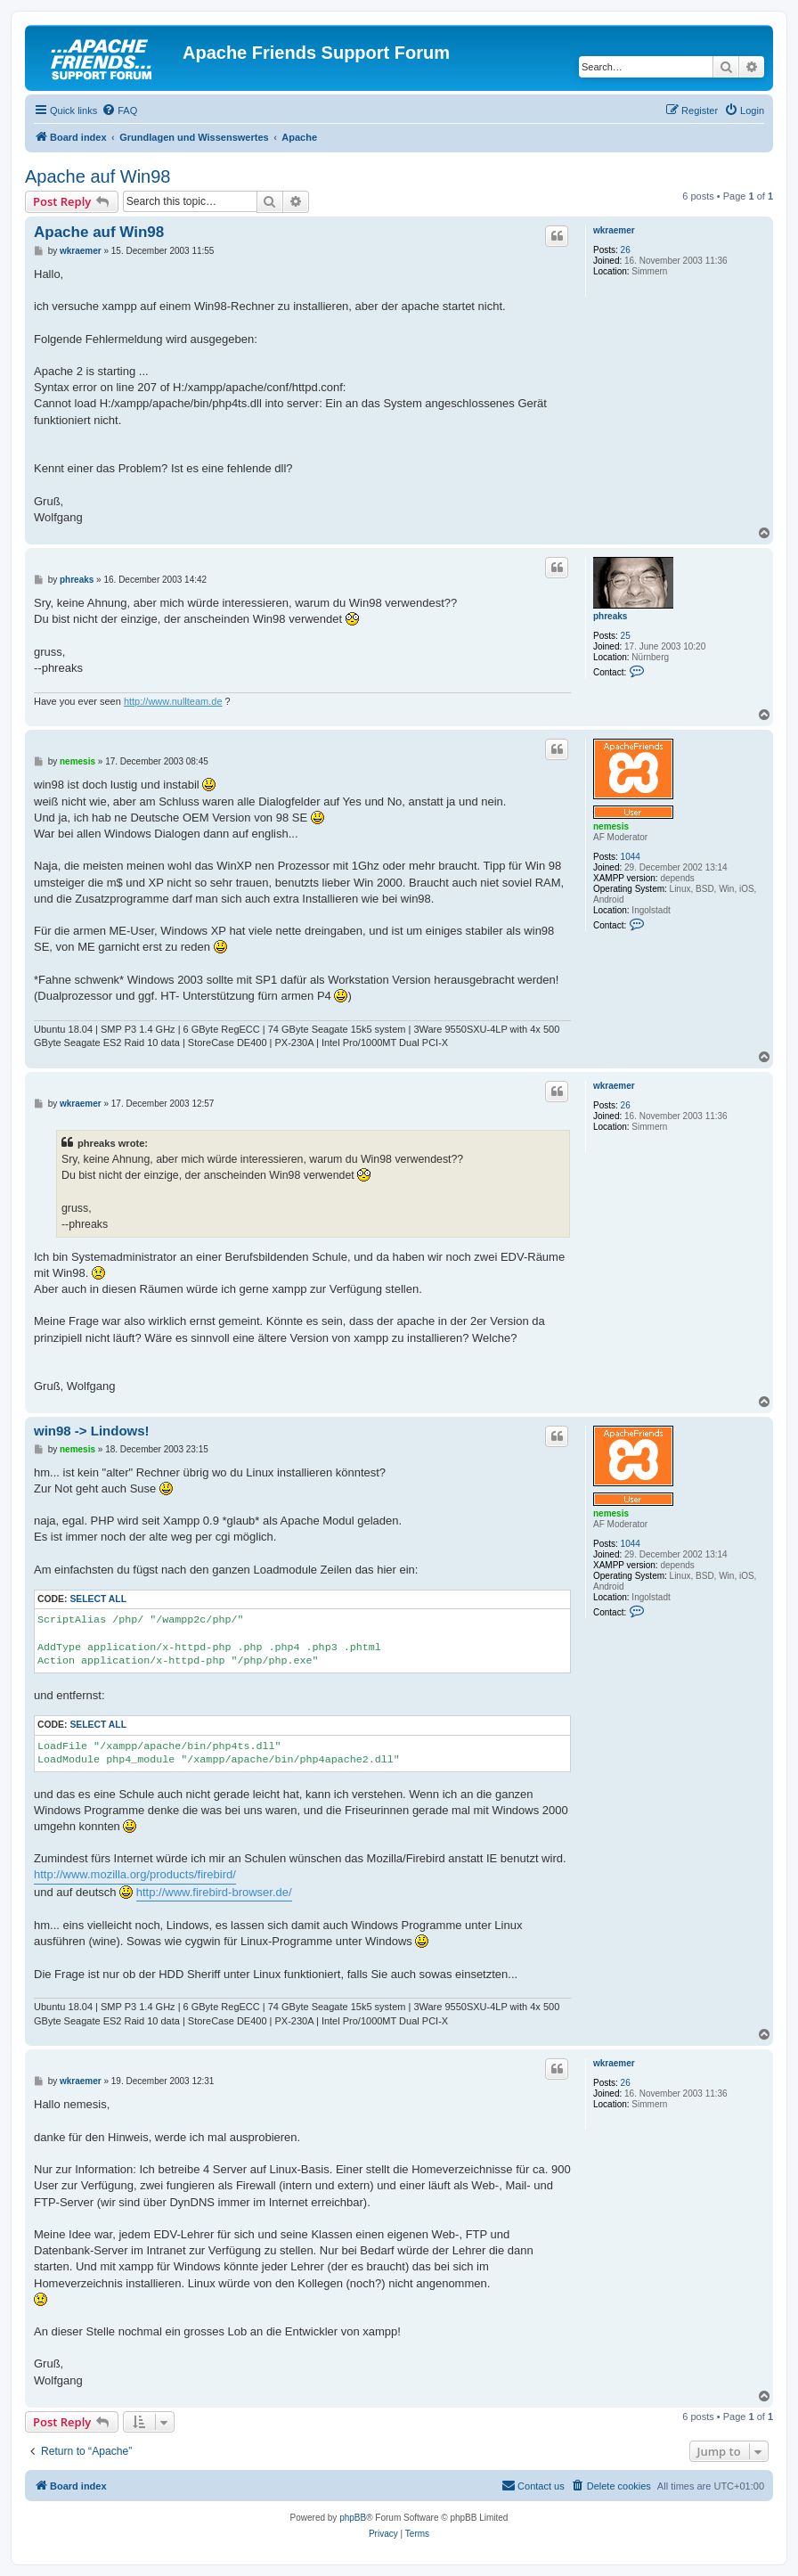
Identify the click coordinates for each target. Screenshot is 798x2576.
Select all (97, 1599)
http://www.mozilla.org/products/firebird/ (135, 1874)
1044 (630, 857)
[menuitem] (119, 110)
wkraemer (614, 230)
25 (626, 636)
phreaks (610, 616)
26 (626, 250)
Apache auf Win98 (97, 176)
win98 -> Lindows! (92, 1430)
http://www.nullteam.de (173, 701)
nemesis (611, 826)
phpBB (352, 2518)
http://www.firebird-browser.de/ (214, 1892)
